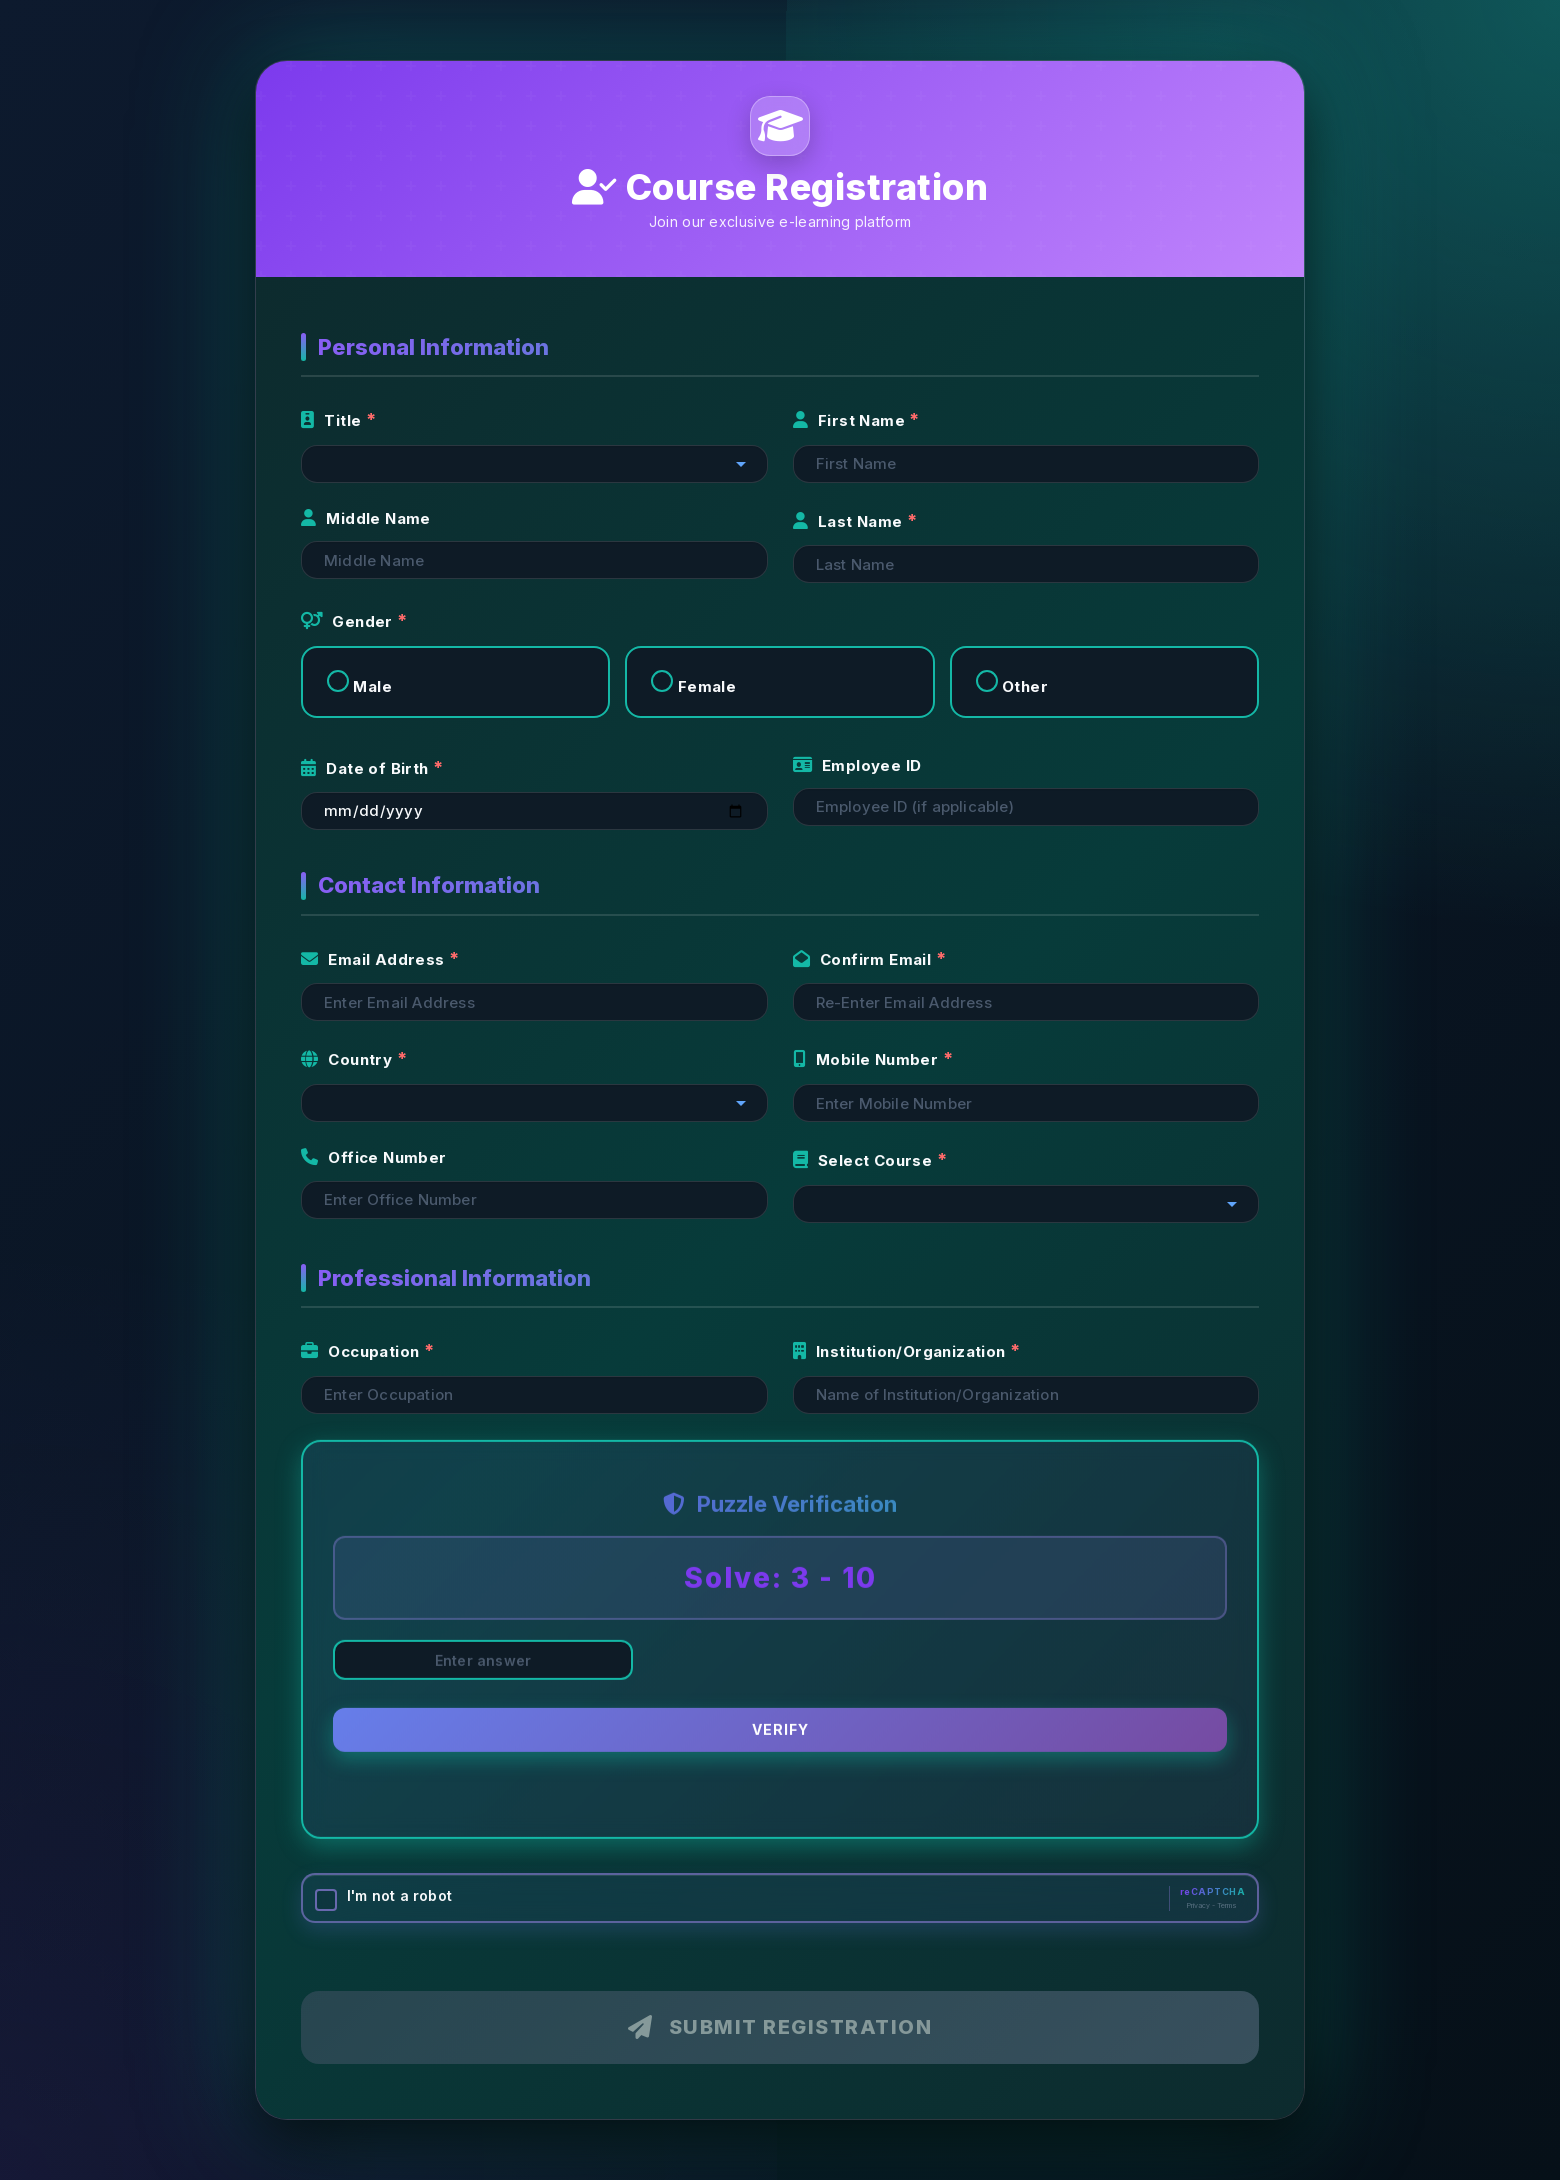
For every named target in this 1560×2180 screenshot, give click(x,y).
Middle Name (366, 518)
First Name (851, 420)
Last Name (850, 521)
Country (349, 1059)
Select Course (865, 1160)
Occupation (362, 1351)
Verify (780, 1732)
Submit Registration (780, 2027)
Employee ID (857, 765)
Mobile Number (868, 1059)
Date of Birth (367, 768)
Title (333, 420)
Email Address (375, 959)
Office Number (374, 1157)
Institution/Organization (901, 1351)
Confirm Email (864, 959)
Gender (349, 621)
